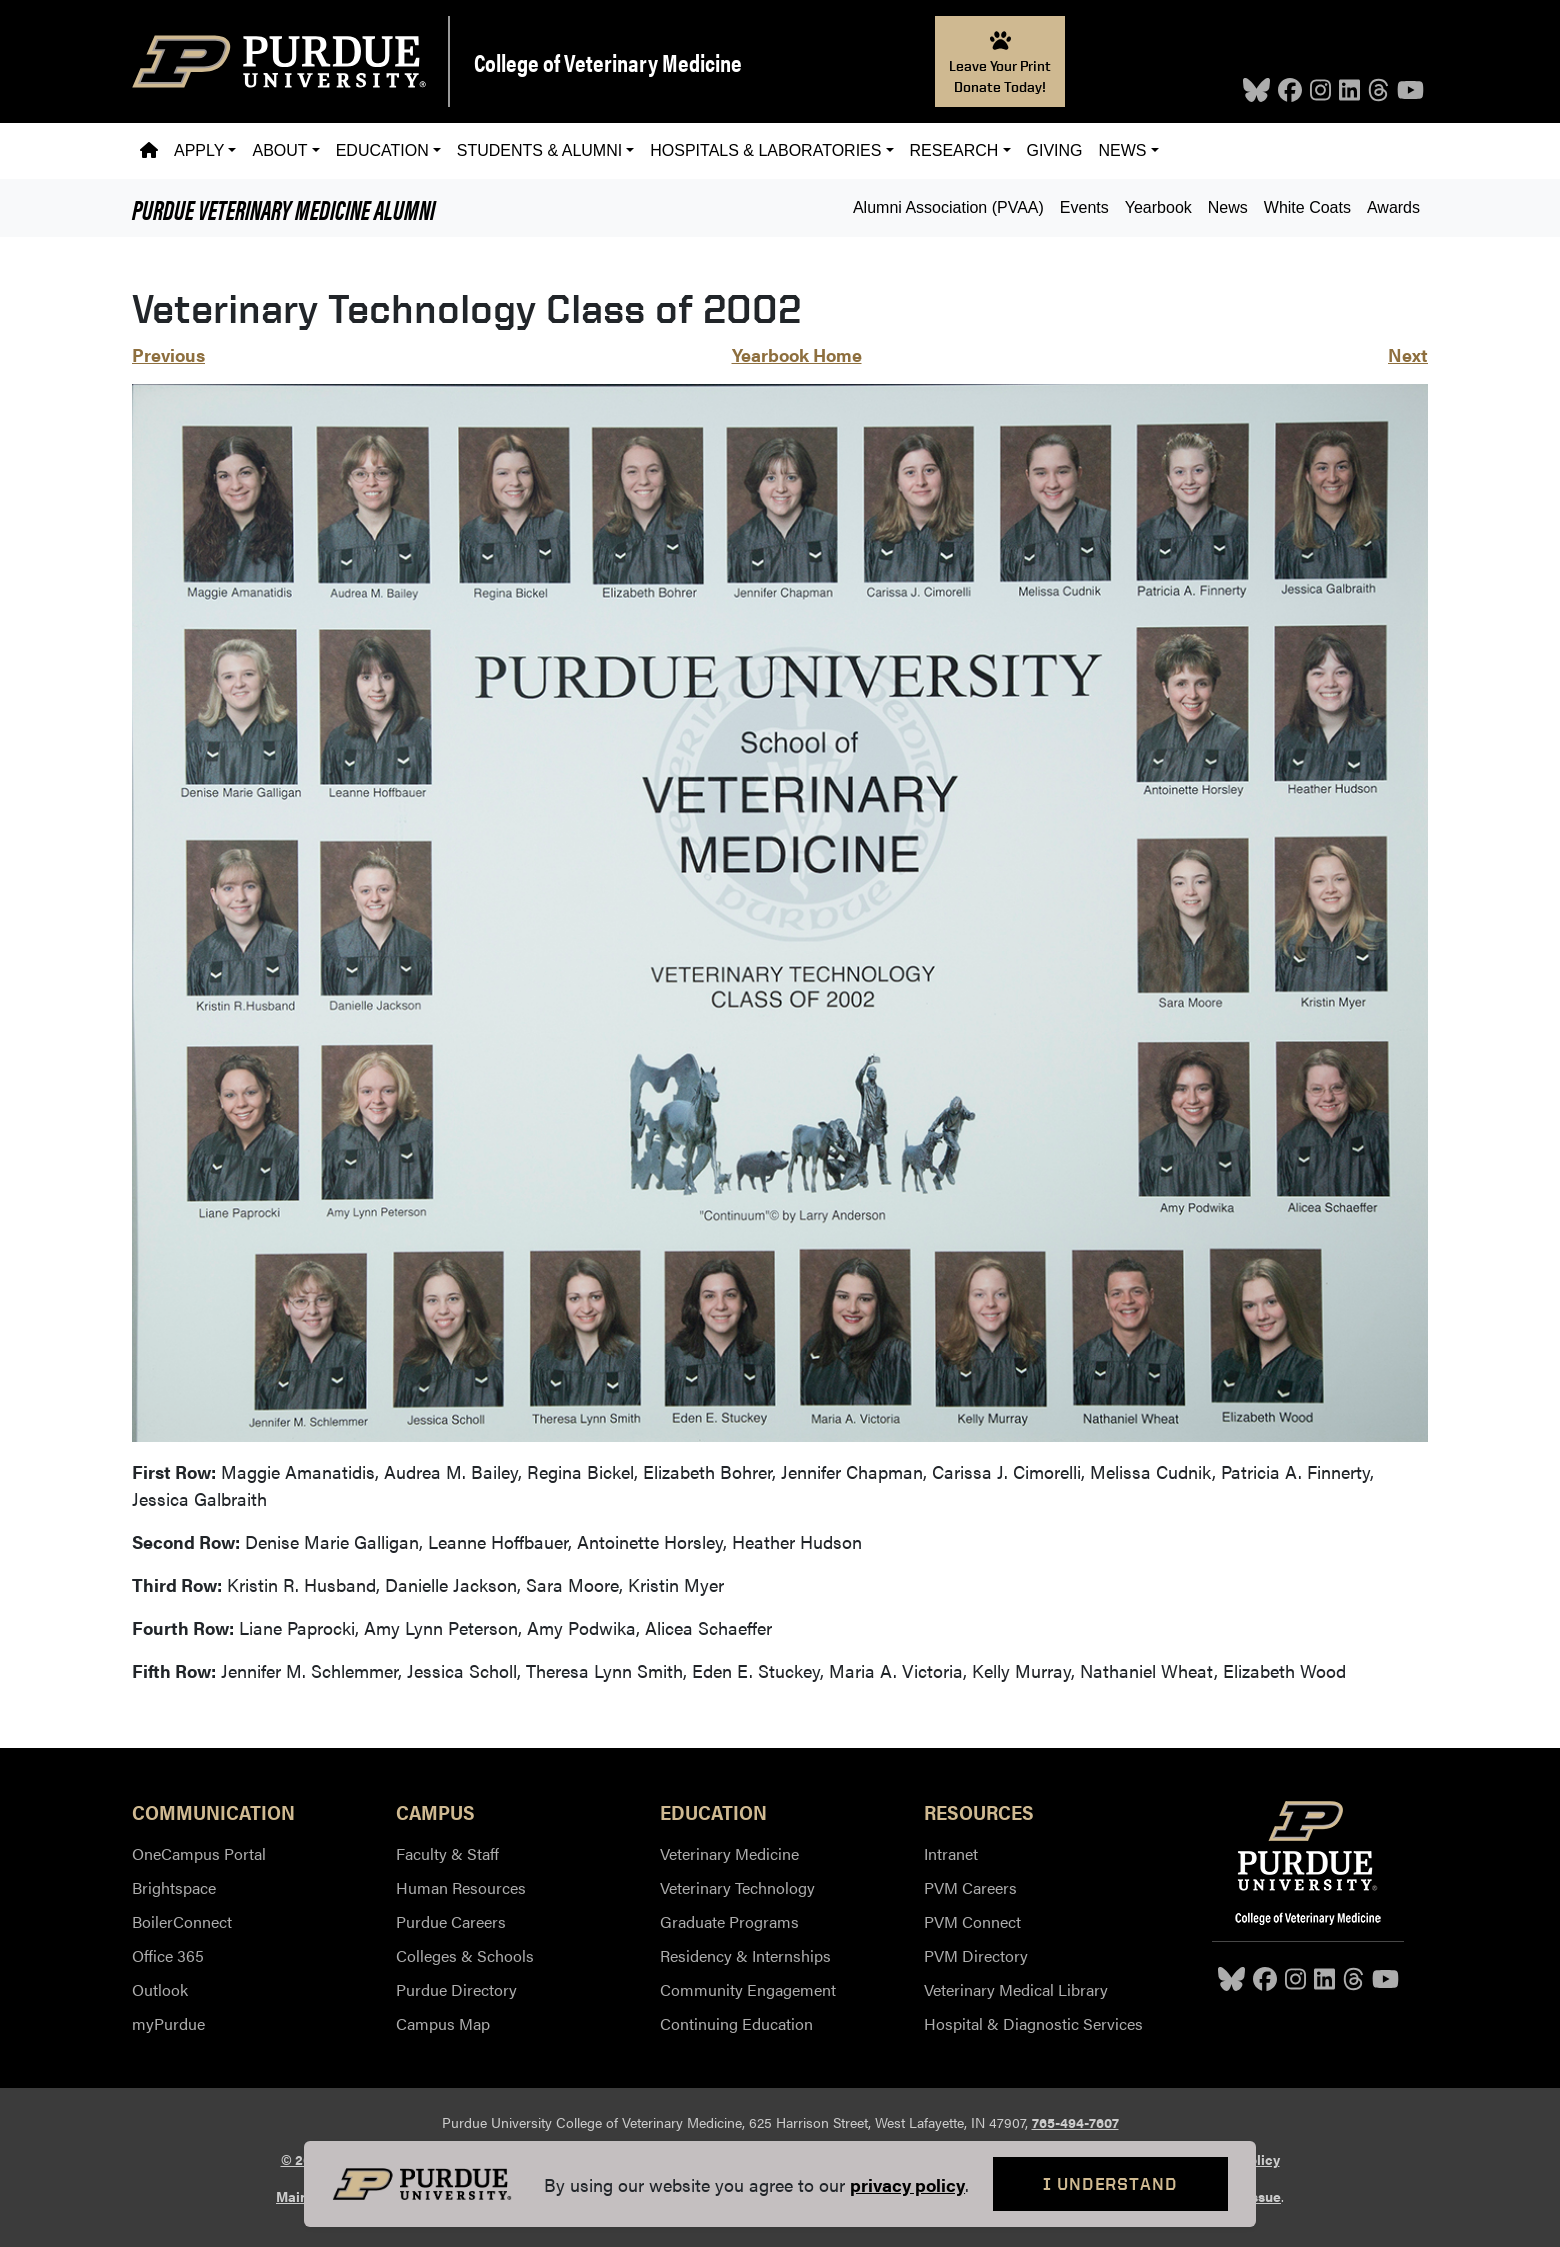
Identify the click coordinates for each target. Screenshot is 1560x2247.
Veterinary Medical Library (1016, 1989)
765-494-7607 (1075, 2122)
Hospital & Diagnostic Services (1033, 2023)
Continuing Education (736, 2023)
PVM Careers (970, 1887)
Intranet (951, 1853)
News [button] (1123, 150)
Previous (168, 354)
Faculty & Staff (447, 1853)
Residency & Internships (745, 1955)
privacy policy (907, 2184)
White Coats (1307, 207)
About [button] (279, 150)
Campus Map (443, 2023)
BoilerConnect (182, 1921)
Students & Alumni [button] (539, 150)
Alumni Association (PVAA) (948, 207)
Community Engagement (748, 1989)
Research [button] (954, 150)
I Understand (1110, 2183)
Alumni (283, 208)
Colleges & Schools (465, 1955)
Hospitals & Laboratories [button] (765, 150)
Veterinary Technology (737, 1887)
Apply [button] (199, 150)
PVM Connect (972, 1921)
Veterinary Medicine (729, 1853)
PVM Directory (976, 1955)
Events (1084, 207)
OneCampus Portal (199, 1853)
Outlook (160, 1989)
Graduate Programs (729, 1921)
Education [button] (382, 150)
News (1228, 207)
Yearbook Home (797, 354)
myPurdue (168, 2023)
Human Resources (461, 1887)
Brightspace (174, 1887)
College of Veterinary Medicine (608, 62)
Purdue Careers (451, 1921)
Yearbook (1158, 207)
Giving (1055, 150)
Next (1408, 354)
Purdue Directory (456, 1989)
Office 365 (168, 1955)
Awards (1393, 207)
